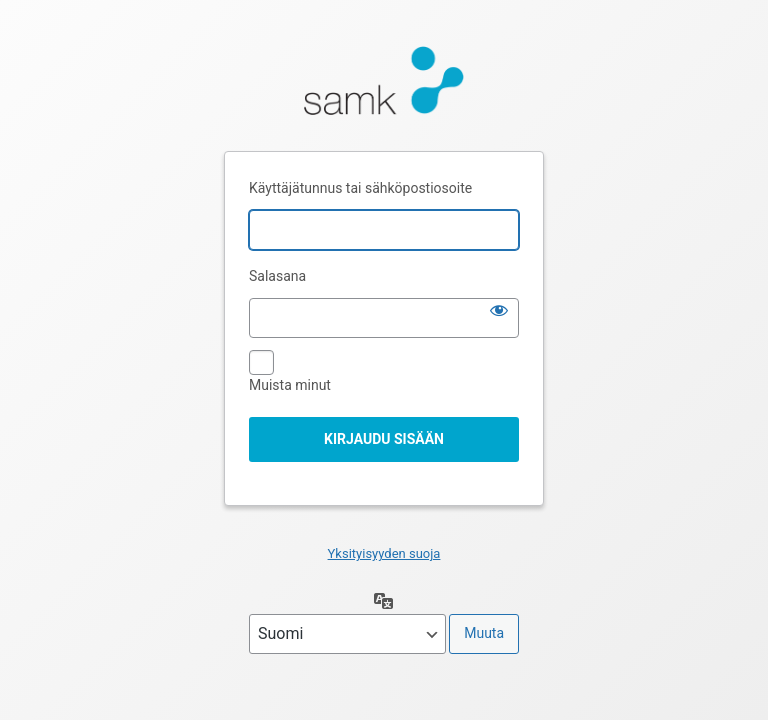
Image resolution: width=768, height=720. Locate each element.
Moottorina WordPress (384, 86)
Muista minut (290, 385)
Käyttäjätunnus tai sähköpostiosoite (360, 188)
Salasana (277, 276)
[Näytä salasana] (499, 310)
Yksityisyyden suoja (384, 553)
